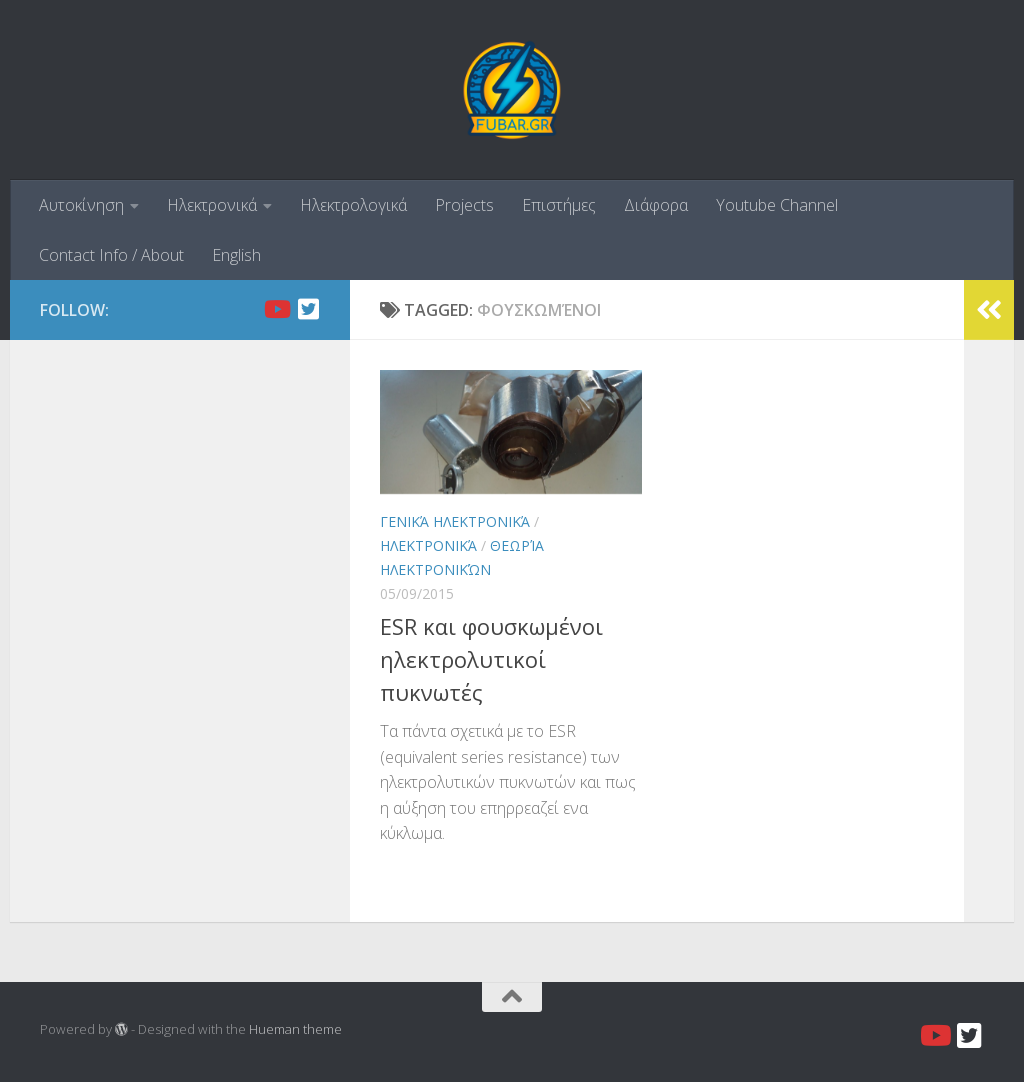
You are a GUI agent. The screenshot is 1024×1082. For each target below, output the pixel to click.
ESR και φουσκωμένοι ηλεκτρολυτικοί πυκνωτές (491, 659)
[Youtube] (276, 309)
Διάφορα (656, 205)
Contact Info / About (111, 255)
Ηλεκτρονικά (212, 205)
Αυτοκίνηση (81, 205)
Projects (464, 205)
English (236, 255)
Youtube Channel (777, 205)
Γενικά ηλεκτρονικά (455, 521)
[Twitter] (308, 309)
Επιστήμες (559, 205)
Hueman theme (295, 1029)
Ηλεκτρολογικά (353, 205)
